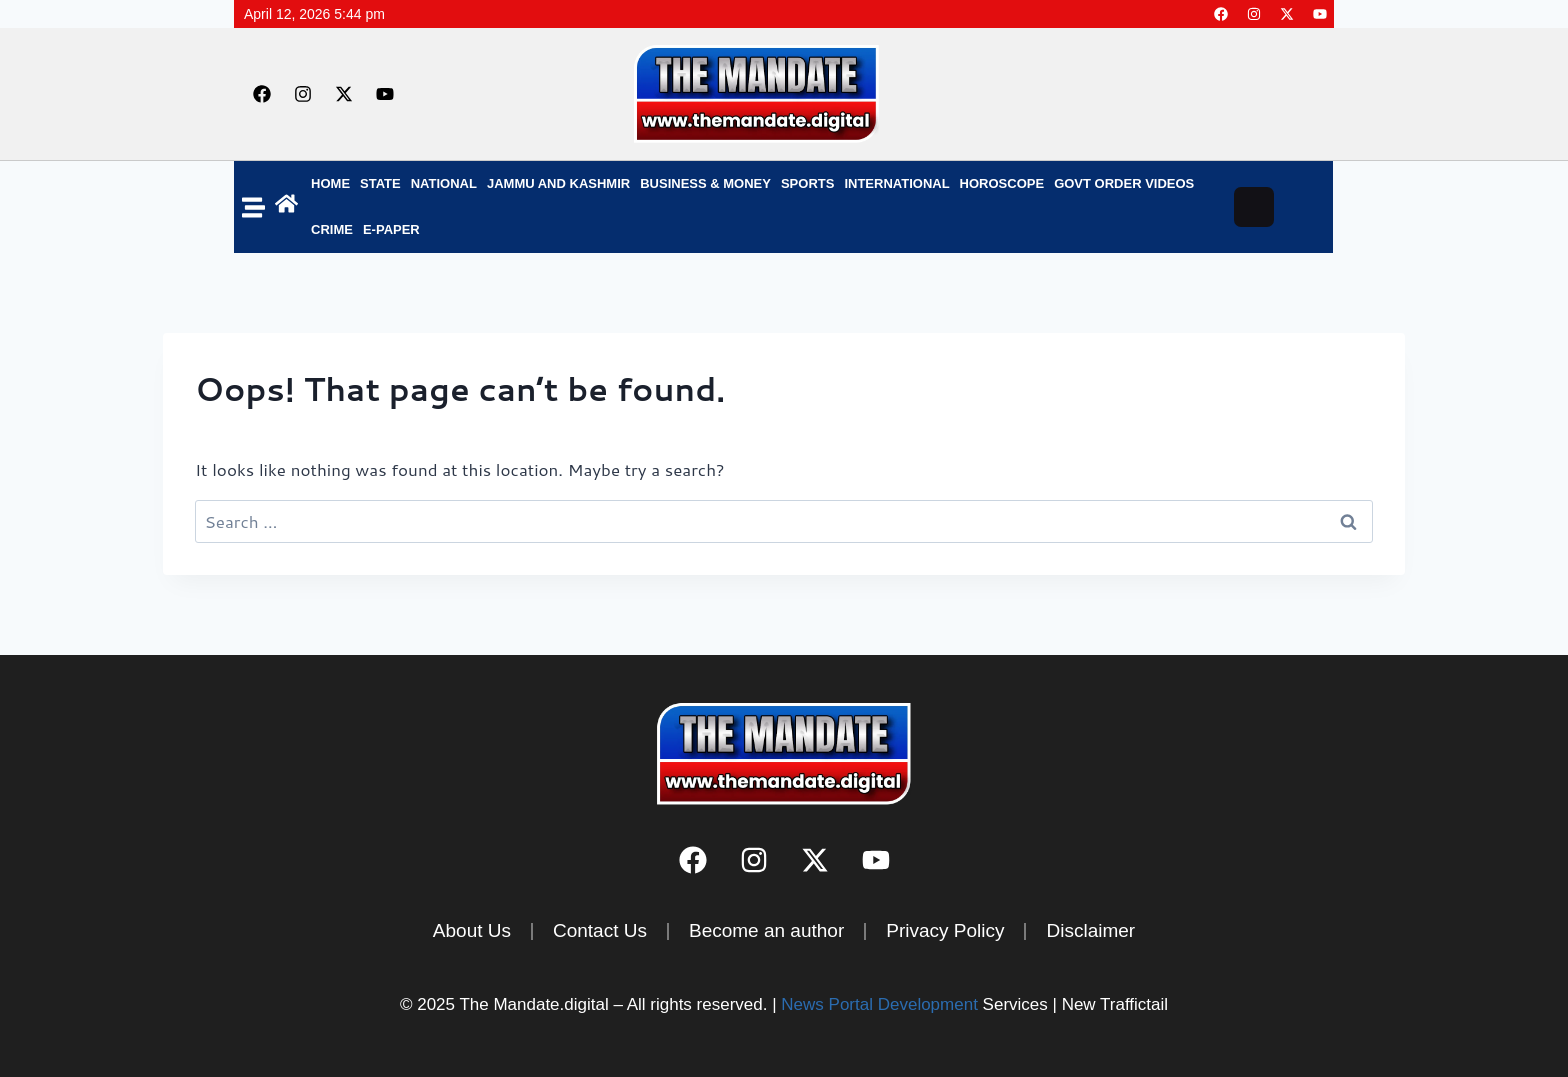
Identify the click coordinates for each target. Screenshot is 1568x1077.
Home (330, 183)
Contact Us (600, 930)
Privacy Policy (945, 930)
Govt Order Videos (1124, 183)
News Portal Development (879, 1004)
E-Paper (391, 229)
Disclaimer (1090, 930)
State (380, 183)
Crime (332, 229)
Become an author (766, 930)
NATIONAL (444, 183)
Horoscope (1002, 183)
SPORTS (807, 183)
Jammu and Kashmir (558, 183)
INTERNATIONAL (896, 183)
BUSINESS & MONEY (705, 183)
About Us (472, 930)
